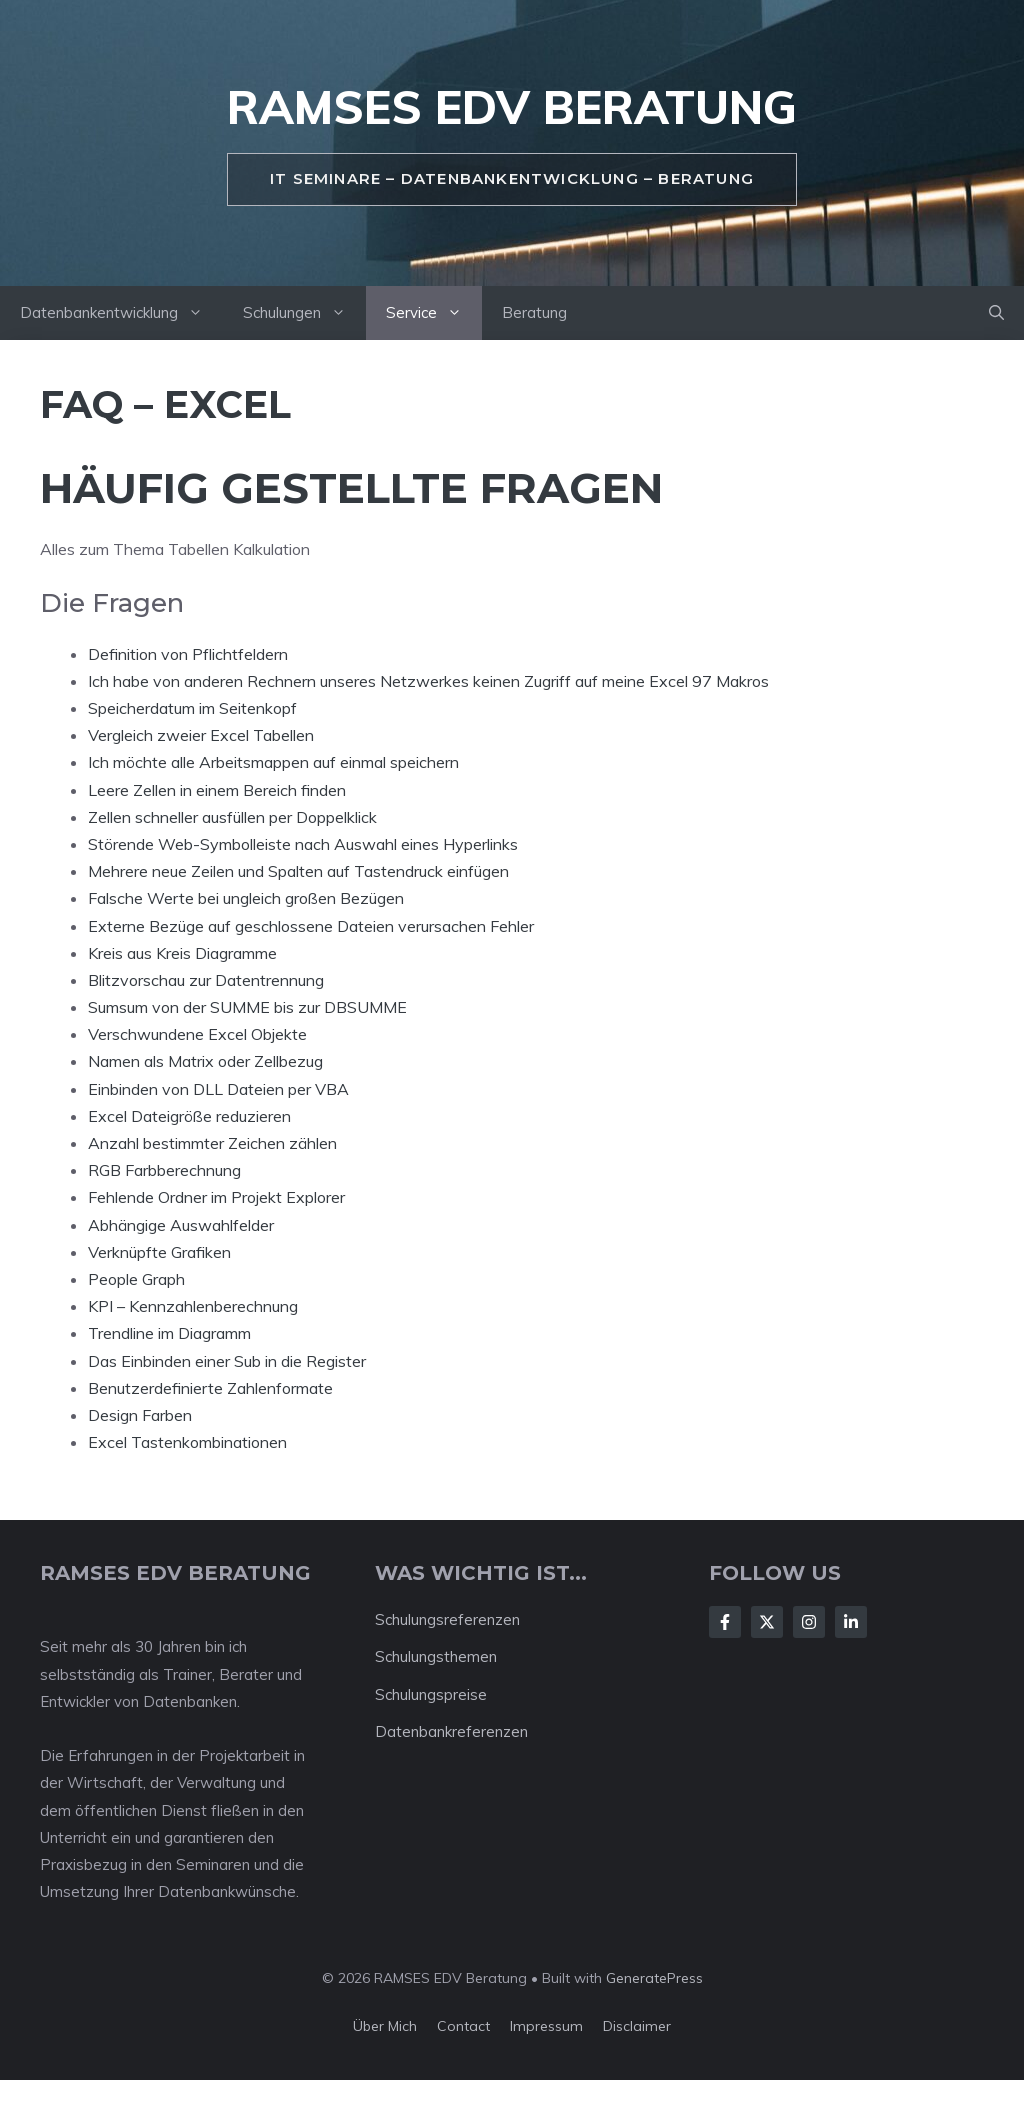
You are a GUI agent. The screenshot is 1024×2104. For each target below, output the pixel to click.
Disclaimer (637, 2026)
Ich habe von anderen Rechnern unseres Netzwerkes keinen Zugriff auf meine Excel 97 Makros (428, 681)
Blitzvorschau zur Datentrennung (206, 980)
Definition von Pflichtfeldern (188, 654)
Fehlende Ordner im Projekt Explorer (216, 1197)
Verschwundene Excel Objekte (197, 1034)
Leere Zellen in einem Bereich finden (217, 790)
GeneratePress (654, 1978)
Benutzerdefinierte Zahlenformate (210, 1388)
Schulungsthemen (436, 1656)
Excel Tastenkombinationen (187, 1442)
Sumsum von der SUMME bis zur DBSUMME (247, 1007)
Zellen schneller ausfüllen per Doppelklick (232, 817)
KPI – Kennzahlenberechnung (193, 1306)
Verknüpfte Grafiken (159, 1252)
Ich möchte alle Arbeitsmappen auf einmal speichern (273, 762)
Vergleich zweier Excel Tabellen (201, 735)
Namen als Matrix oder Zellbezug (205, 1061)
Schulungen (304, 313)
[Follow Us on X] (767, 1622)
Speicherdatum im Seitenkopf (192, 708)
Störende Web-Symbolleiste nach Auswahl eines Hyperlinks (303, 844)
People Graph (136, 1279)
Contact (463, 2026)
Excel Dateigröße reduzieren (189, 1116)
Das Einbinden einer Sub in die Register (227, 1361)
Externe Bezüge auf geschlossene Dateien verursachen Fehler (311, 926)
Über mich (385, 2026)
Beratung (534, 312)
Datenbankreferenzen (451, 1731)
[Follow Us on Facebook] (725, 1622)
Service (434, 313)
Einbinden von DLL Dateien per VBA (218, 1089)
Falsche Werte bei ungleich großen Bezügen (246, 898)
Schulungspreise (431, 1694)
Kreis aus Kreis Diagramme (182, 953)
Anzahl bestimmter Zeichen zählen (212, 1143)
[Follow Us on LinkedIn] (851, 1622)
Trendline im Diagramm (169, 1333)
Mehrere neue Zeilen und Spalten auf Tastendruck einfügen (298, 871)
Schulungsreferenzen (447, 1619)
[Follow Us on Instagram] (809, 1622)
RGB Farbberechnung (164, 1170)
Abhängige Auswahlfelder (181, 1225)
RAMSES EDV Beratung (512, 107)
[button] (996, 313)
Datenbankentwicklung (121, 313)
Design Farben (140, 1415)
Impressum (546, 2026)
